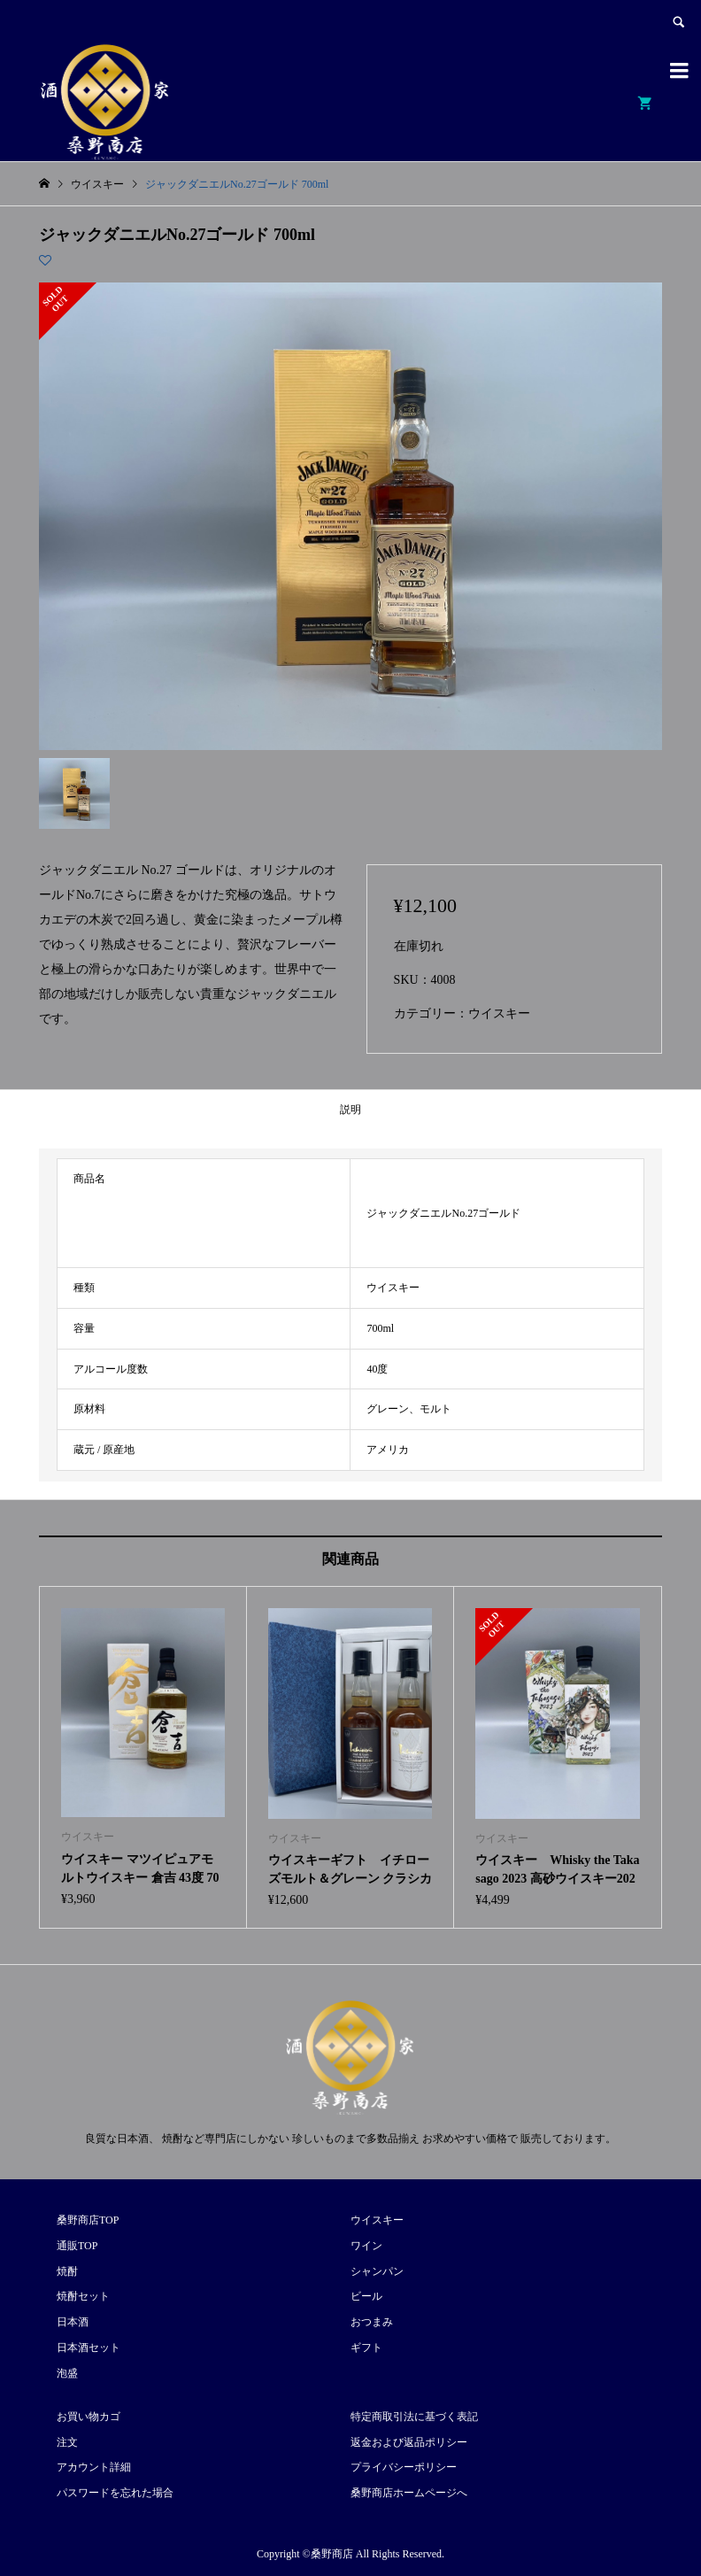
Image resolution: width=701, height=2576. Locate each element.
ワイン (366, 2245)
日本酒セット (88, 2347)
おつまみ (371, 2322)
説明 (350, 1109)
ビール (366, 2296)
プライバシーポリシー (403, 2467)
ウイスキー (499, 1013)
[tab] (350, 1110)
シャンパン (377, 2271)
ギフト (366, 2347)
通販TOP (77, 2245)
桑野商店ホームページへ (408, 2493)
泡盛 (67, 2373)
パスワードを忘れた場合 (115, 2493)
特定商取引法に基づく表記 (414, 2416)
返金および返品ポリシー (408, 2442)
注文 (67, 2442)
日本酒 (73, 2322)
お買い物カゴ (88, 2416)
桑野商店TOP (88, 2220)
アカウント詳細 (94, 2467)
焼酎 (67, 2271)
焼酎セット (83, 2296)
